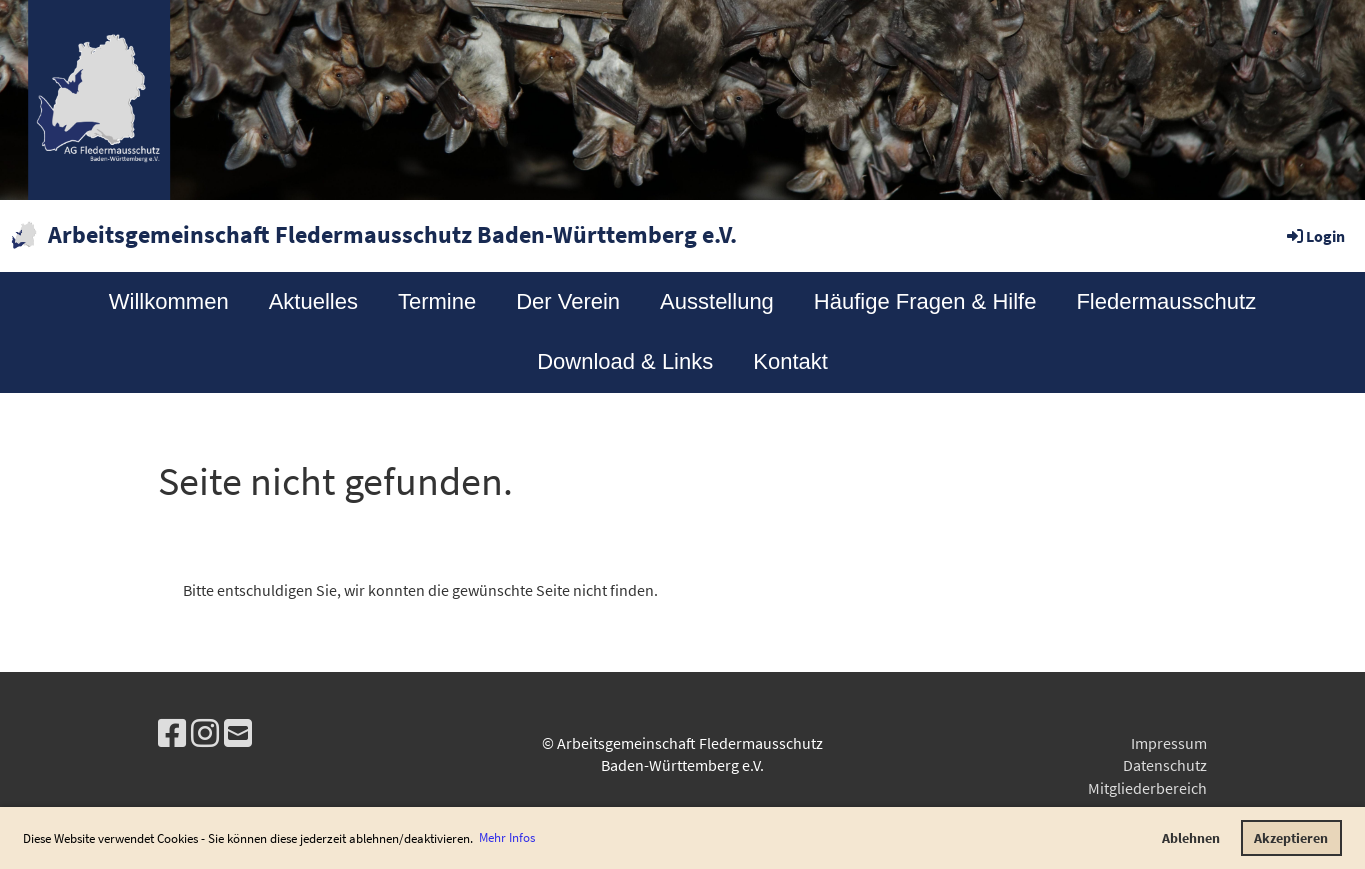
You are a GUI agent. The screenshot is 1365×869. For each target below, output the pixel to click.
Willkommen (169, 301)
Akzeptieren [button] (1291, 838)
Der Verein (568, 301)
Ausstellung (717, 301)
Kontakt (790, 361)
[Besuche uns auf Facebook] (172, 734)
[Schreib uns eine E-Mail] (238, 734)
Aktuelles (313, 301)
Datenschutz (1165, 765)
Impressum (1169, 743)
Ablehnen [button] (1191, 838)
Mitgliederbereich (1147, 788)
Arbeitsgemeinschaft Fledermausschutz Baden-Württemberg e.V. (392, 234)
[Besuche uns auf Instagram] (205, 734)
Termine (437, 301)
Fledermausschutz (1166, 301)
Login (1314, 236)
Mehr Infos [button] (507, 837)
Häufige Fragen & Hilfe (925, 301)
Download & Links (625, 361)
